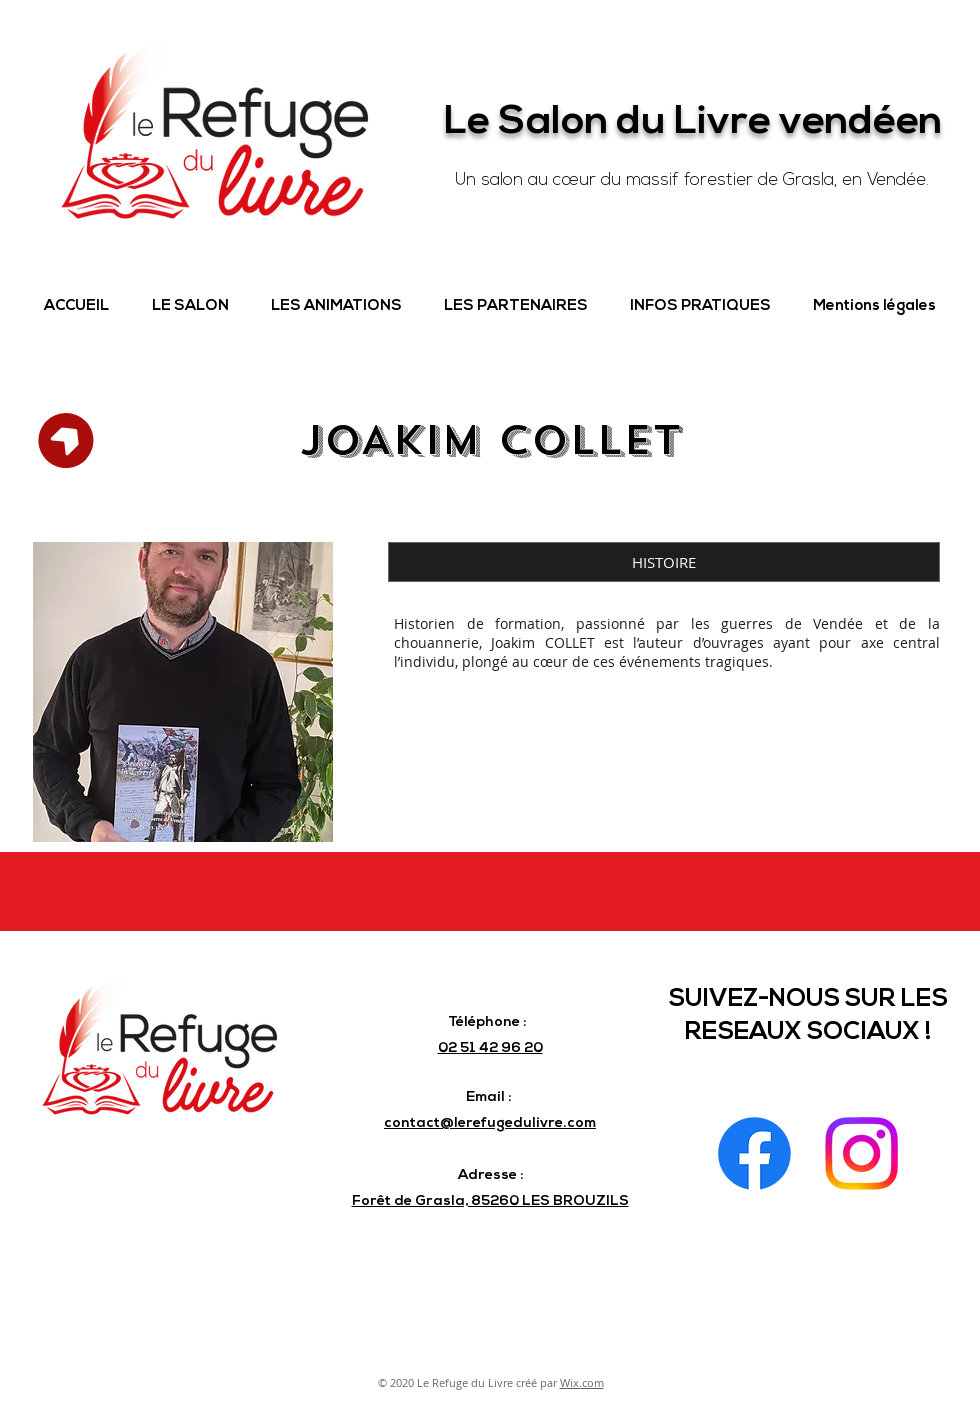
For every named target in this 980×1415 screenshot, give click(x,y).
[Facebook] (754, 1153)
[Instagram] (861, 1153)
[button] (190, 307)
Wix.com (582, 1382)
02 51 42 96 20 (490, 1048)
